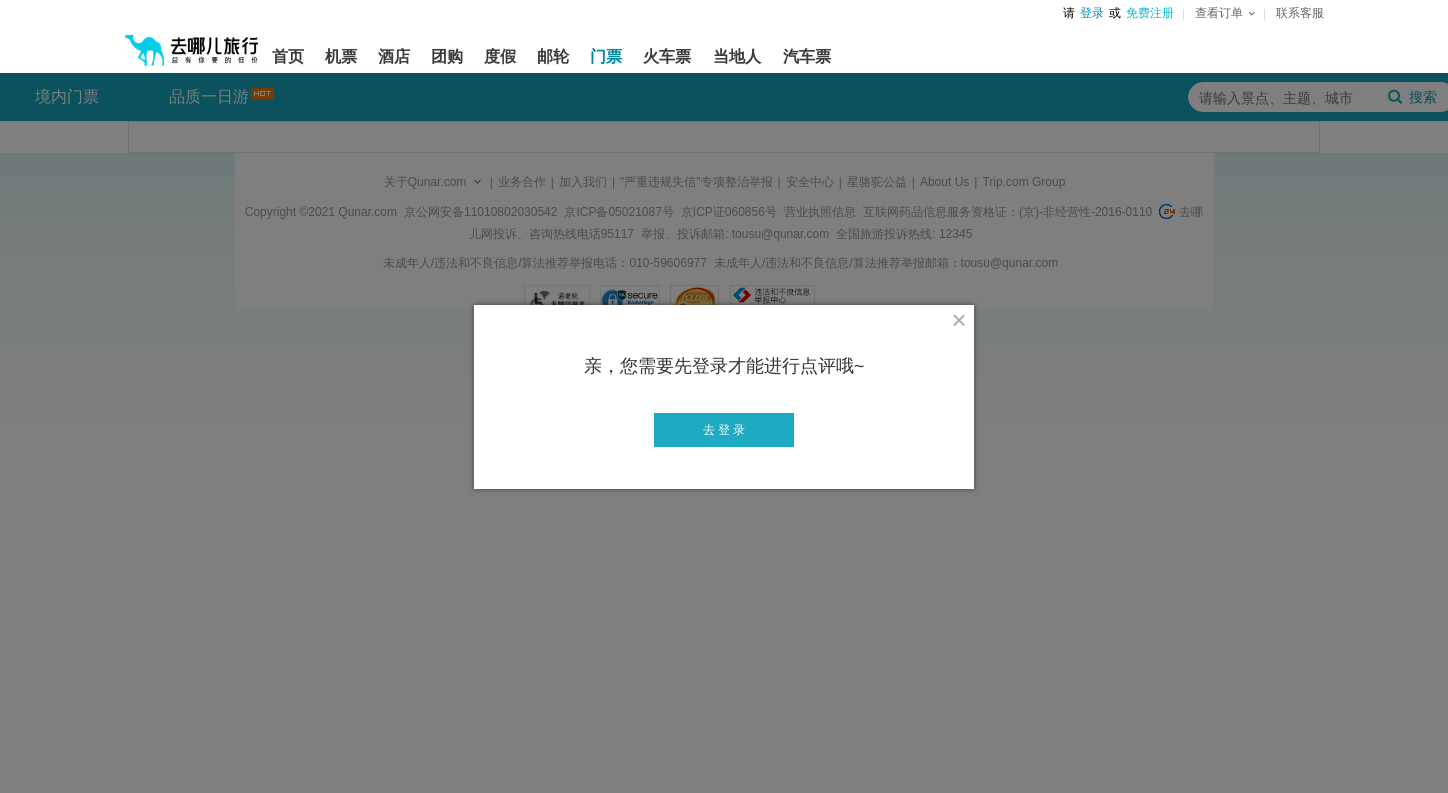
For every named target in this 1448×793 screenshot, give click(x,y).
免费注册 (1150, 13)
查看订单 (1225, 13)
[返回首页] (192, 42)
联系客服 (1300, 13)
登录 (1092, 13)
